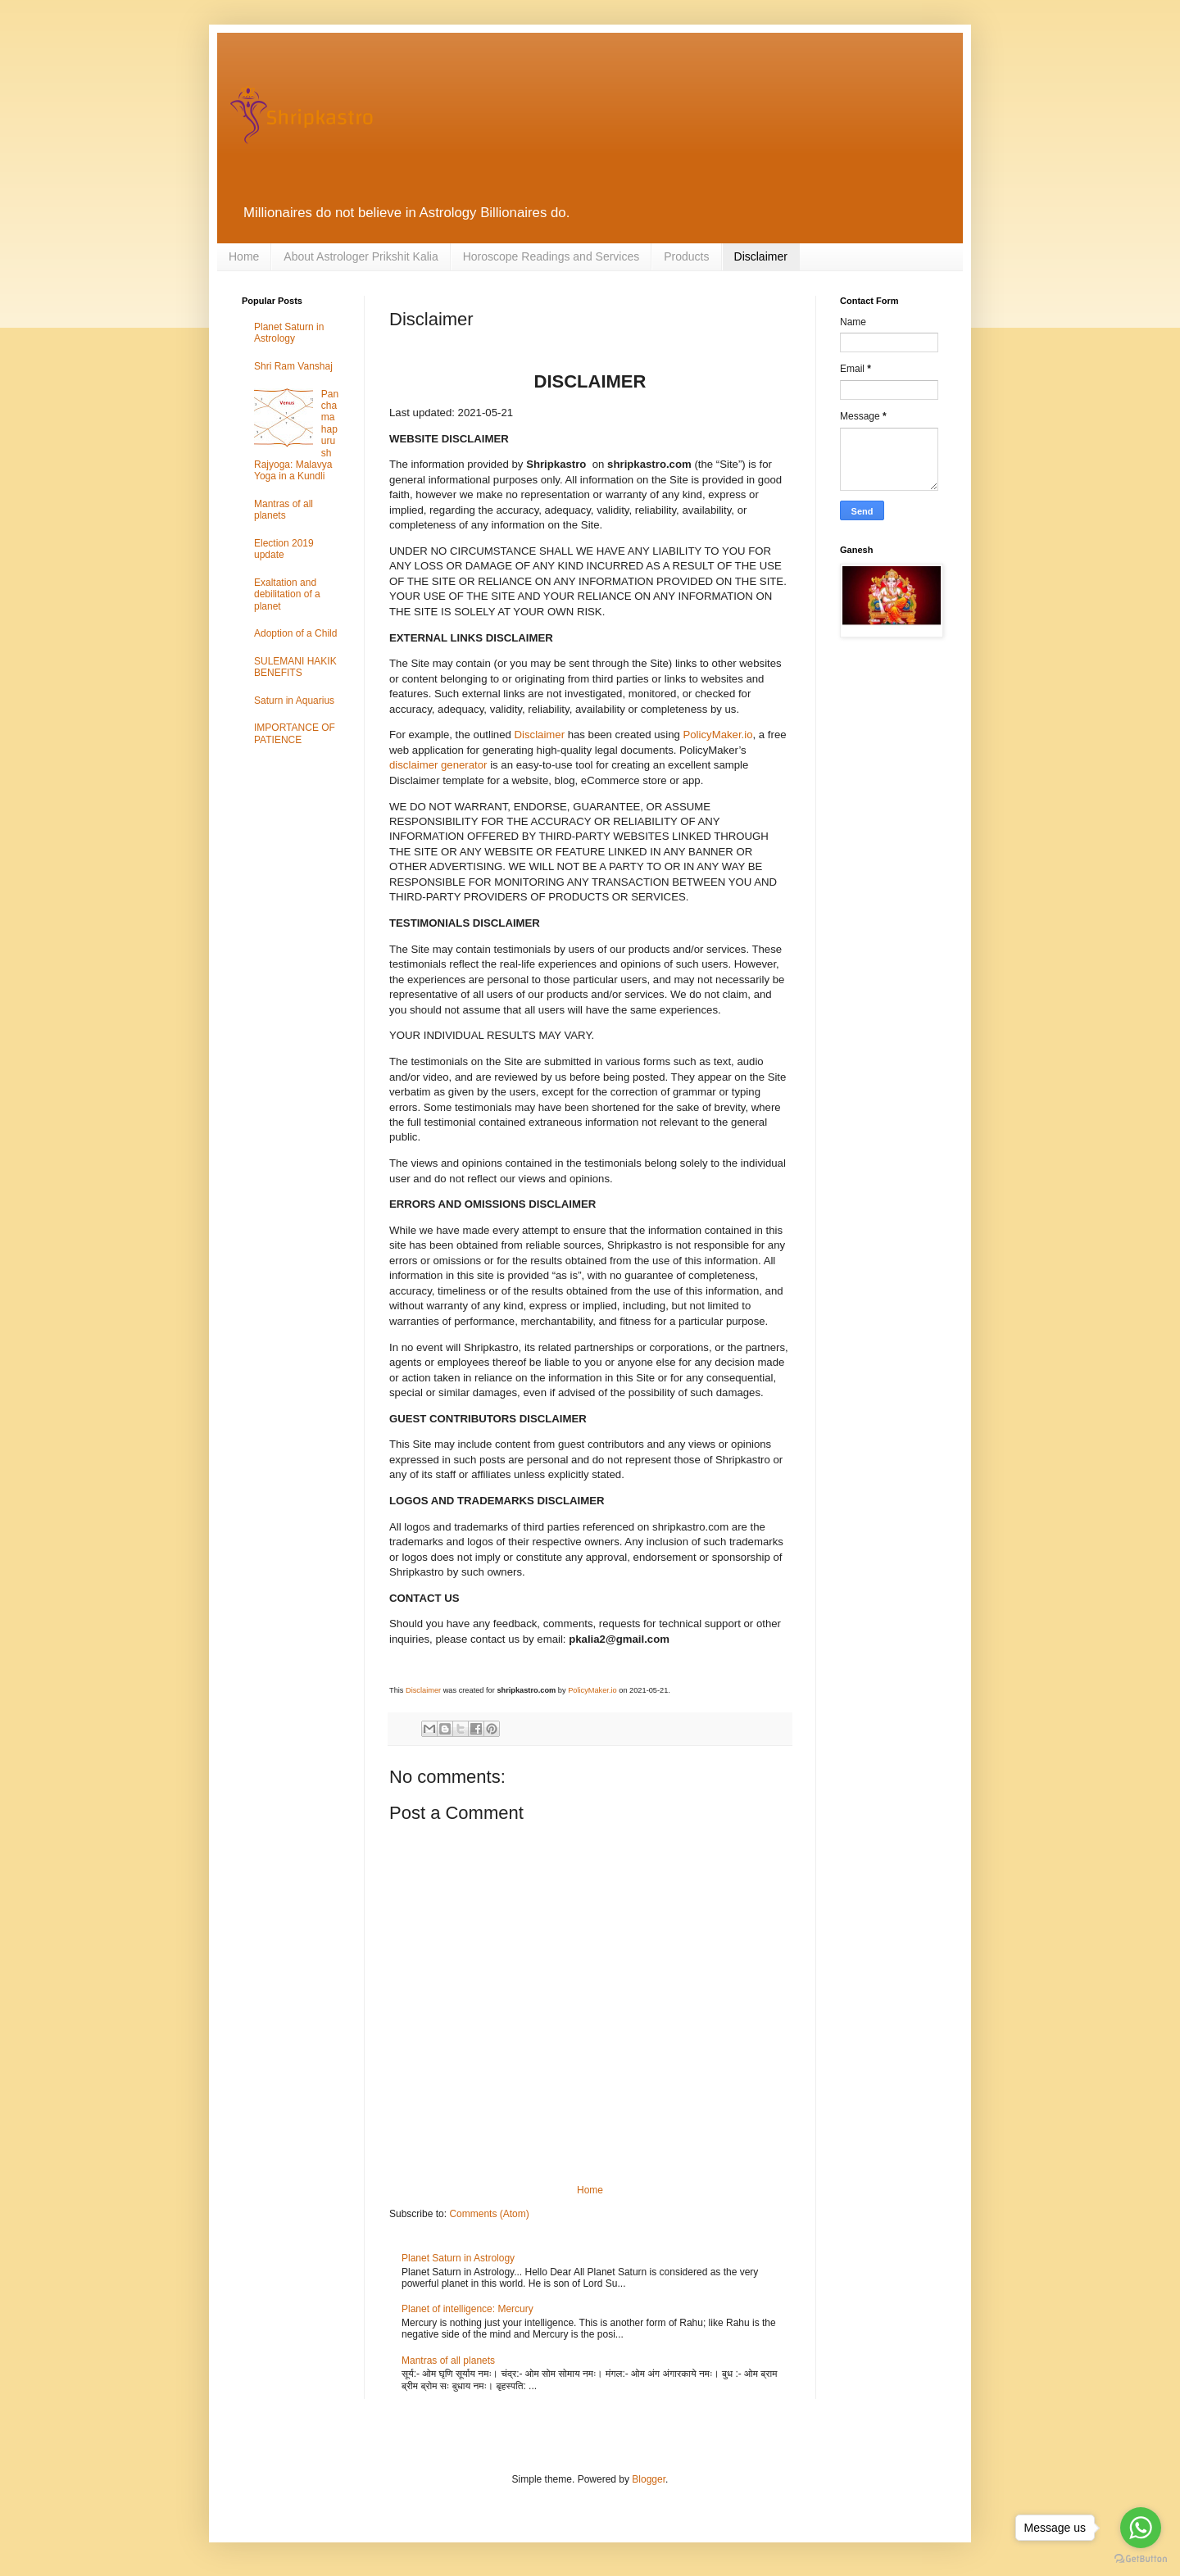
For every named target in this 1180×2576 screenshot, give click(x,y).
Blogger (648, 2479)
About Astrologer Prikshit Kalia (361, 256)
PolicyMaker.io (717, 734)
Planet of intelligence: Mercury (467, 2309)
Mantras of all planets (448, 2360)
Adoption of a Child (295, 633)
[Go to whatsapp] (1140, 2527)
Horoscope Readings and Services (551, 256)
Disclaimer (760, 256)
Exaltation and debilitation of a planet (287, 594)
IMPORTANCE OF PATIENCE (294, 733)
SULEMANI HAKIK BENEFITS (295, 666)
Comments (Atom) (489, 2214)
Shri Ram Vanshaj (293, 366)
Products (686, 256)
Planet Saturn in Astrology (458, 2258)
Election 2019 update (284, 548)
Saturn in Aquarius (294, 700)
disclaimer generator (438, 765)
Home (244, 256)
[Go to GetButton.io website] (1140, 2559)
